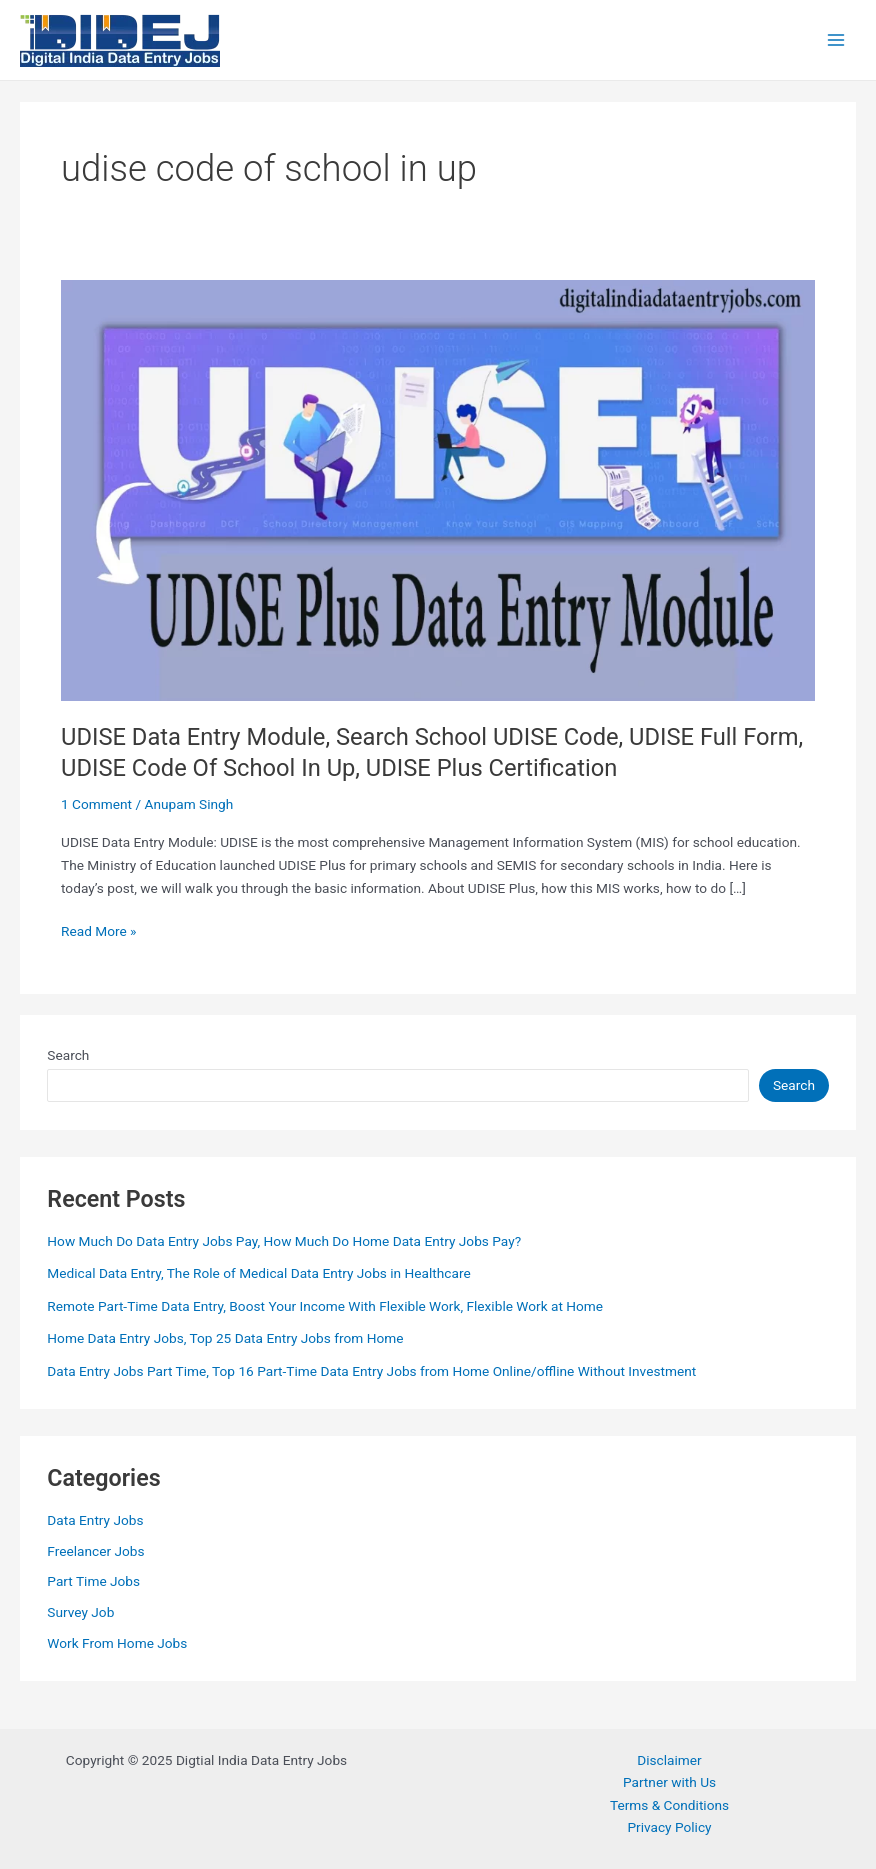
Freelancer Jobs (95, 1551)
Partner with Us (669, 1782)
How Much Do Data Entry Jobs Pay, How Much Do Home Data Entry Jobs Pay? (284, 1241)
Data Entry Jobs (95, 1520)
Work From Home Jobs (117, 1643)
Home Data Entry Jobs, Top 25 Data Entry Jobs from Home (225, 1338)
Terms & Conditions (669, 1805)
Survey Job (80, 1612)
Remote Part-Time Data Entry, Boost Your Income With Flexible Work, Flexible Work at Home (325, 1306)
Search (68, 1055)
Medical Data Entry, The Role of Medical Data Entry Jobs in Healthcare (258, 1273)
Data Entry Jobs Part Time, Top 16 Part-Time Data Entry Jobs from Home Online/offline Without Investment (371, 1371)
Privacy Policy (669, 1827)
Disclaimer (669, 1760)
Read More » (99, 931)
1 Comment (96, 804)
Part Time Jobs (93, 1581)
